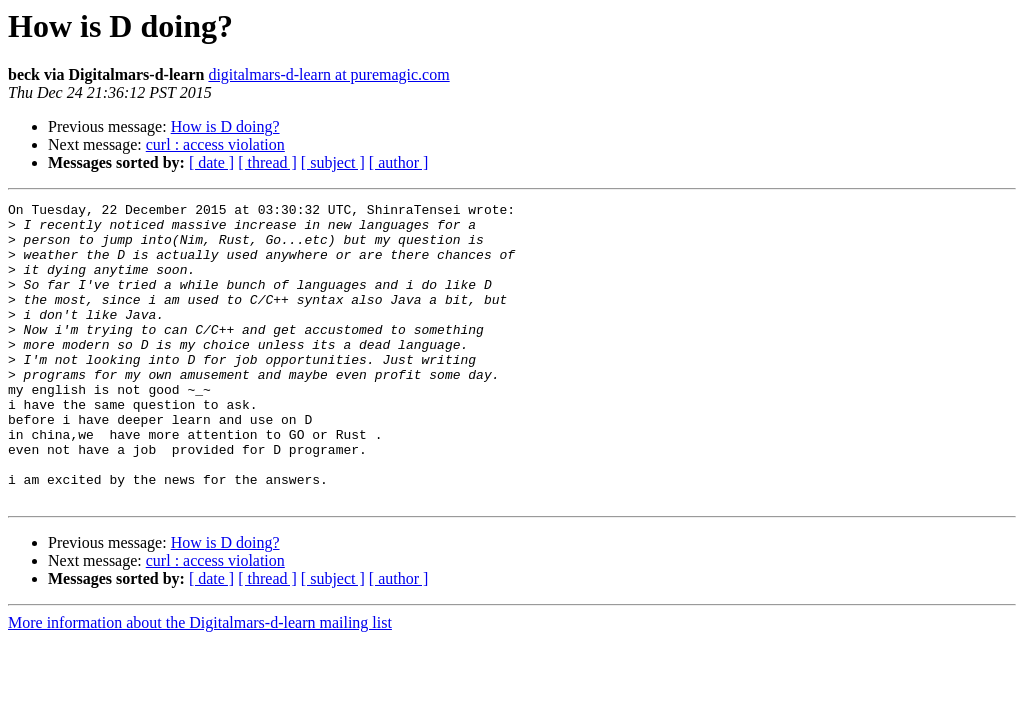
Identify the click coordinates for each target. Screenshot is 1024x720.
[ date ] (211, 162)
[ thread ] (267, 162)
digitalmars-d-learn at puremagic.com (328, 74)
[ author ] (399, 162)
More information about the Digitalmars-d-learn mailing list (200, 682)
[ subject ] (333, 162)
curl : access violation (215, 144)
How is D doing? (225, 126)
